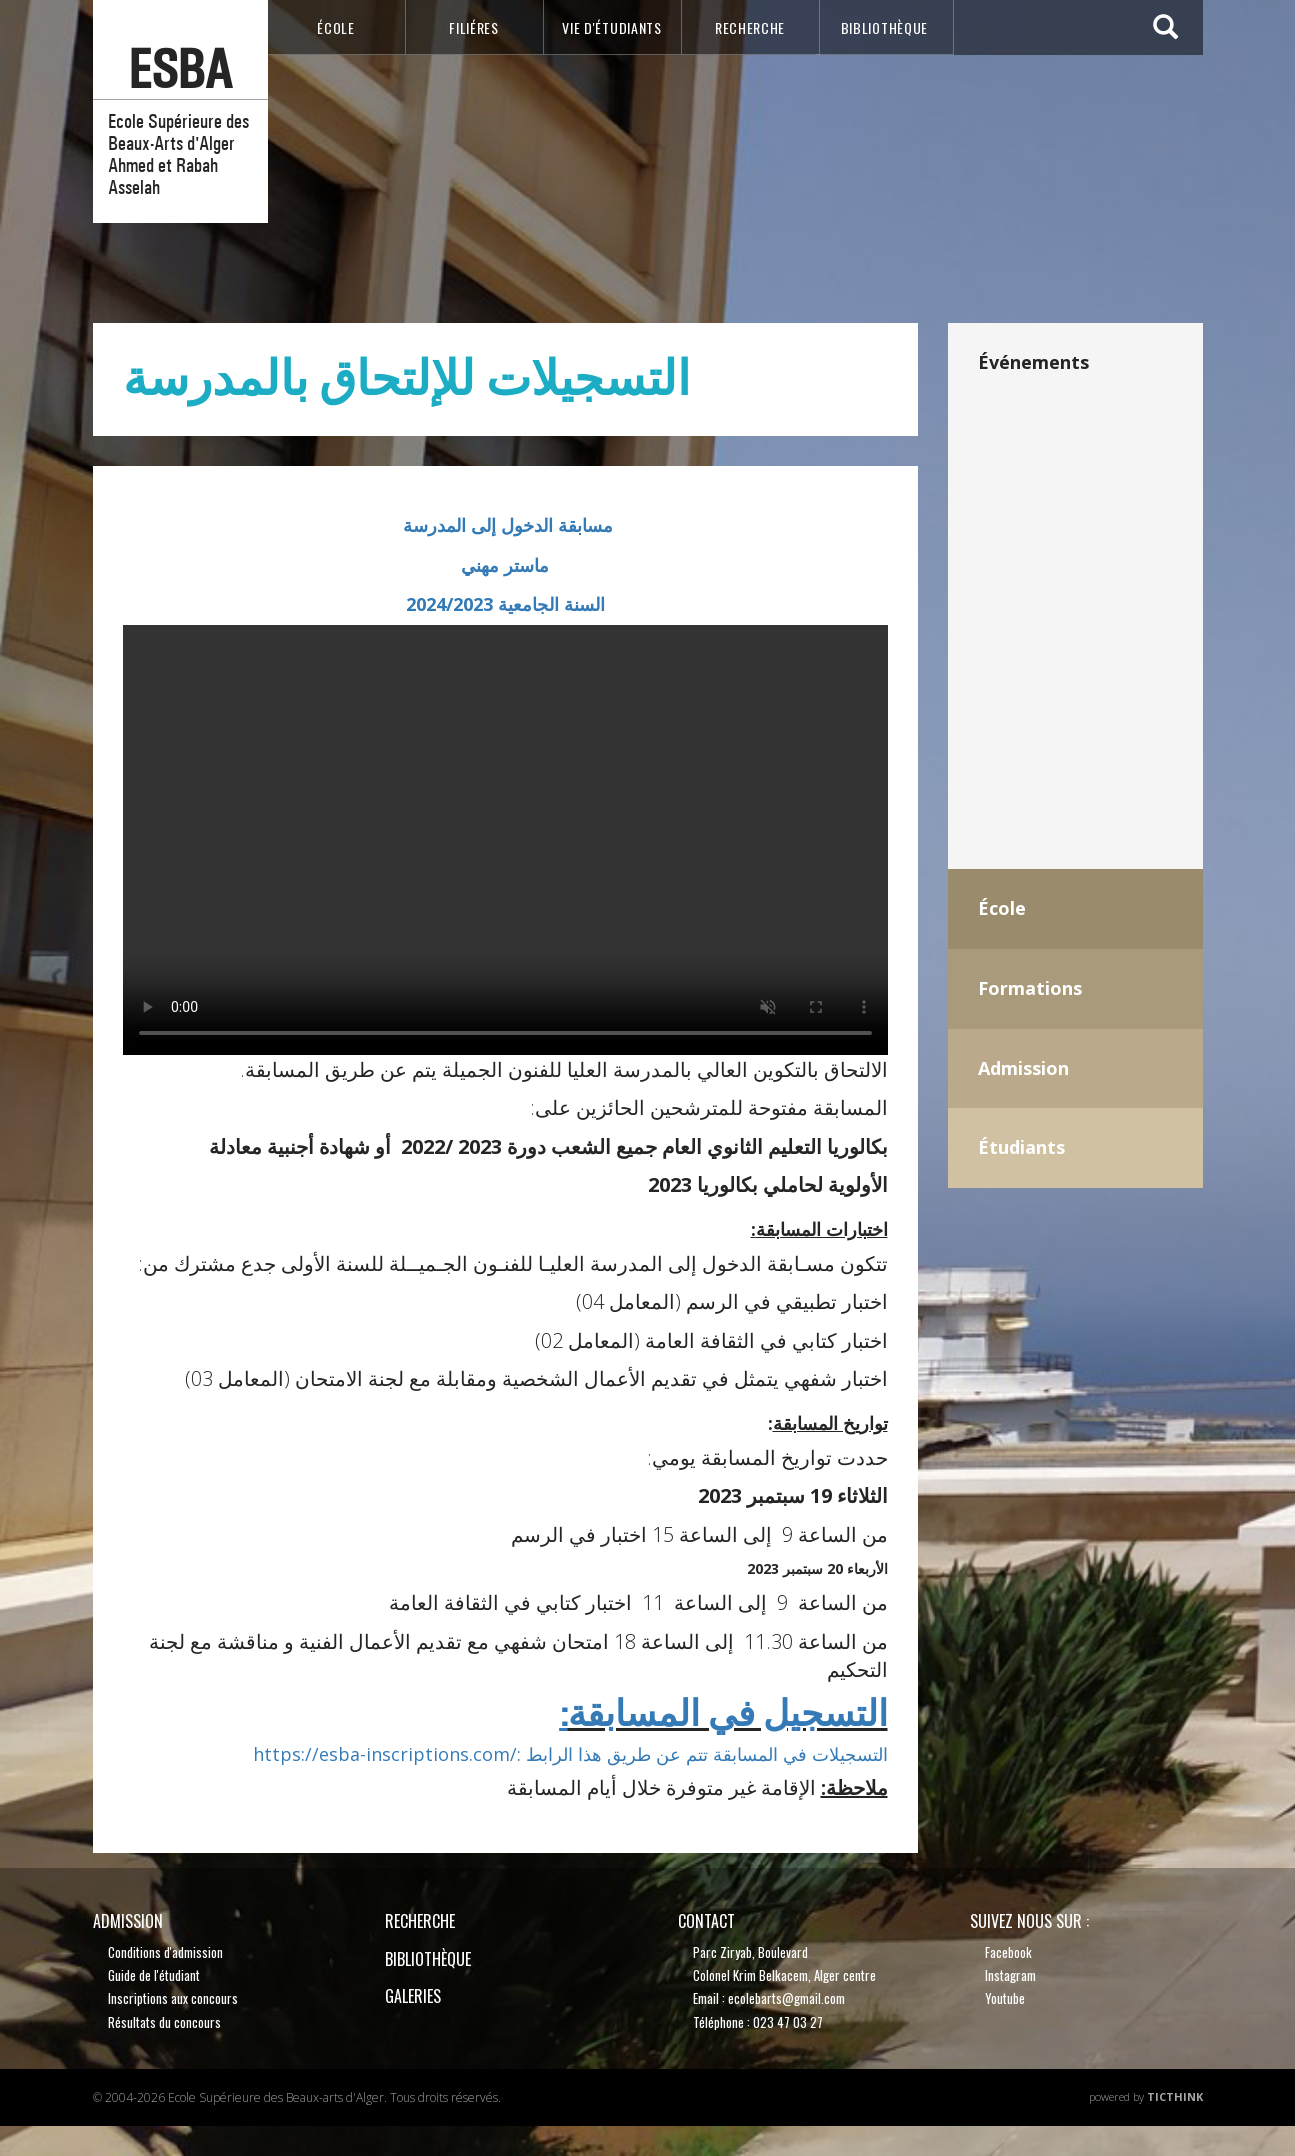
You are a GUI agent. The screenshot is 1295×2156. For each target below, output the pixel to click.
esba (180, 69)
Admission (128, 1921)
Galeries (413, 1996)
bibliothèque (884, 27)
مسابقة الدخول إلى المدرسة (505, 525)
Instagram (1010, 1975)
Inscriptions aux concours (173, 1998)
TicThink (1175, 2096)
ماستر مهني (505, 565)
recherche (750, 27)
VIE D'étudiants (612, 27)
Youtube (1005, 1998)
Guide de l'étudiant (154, 1975)
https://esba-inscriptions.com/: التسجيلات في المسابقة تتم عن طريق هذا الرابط (570, 1754)
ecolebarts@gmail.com (786, 1998)
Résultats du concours (164, 2022)
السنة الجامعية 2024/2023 (505, 604)
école (336, 27)
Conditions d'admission (165, 1952)
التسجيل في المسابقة (724, 1714)
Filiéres (474, 27)
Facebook (1008, 1952)
